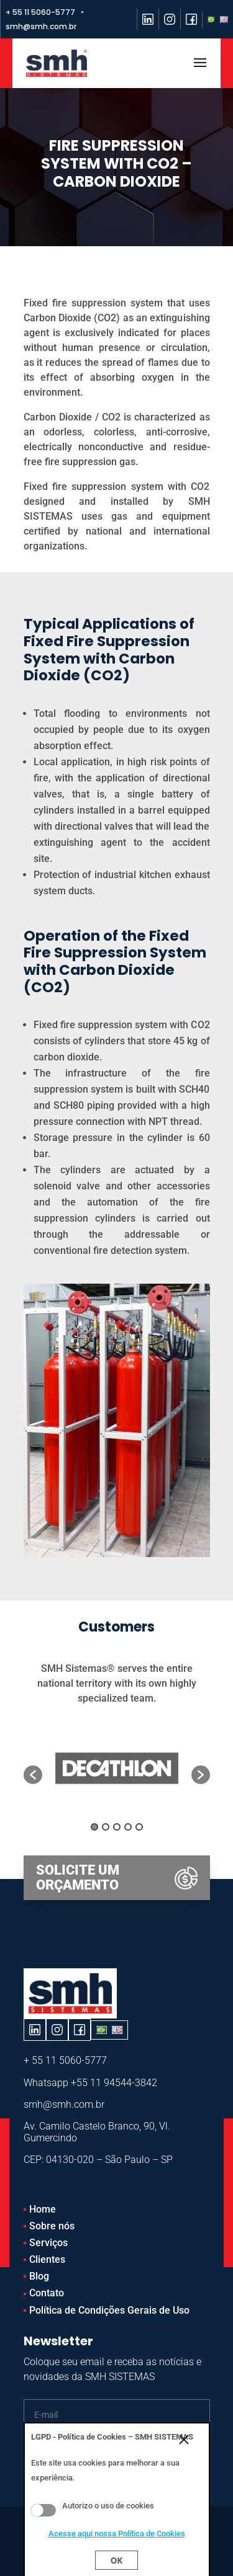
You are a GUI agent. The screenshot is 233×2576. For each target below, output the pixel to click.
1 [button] (94, 1827)
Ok (116, 2560)
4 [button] (128, 1827)
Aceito (43, 2510)
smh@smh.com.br (64, 2104)
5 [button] (139, 1827)
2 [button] (105, 1827)
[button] (33, 1774)
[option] (116, 1768)
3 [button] (117, 1827)
